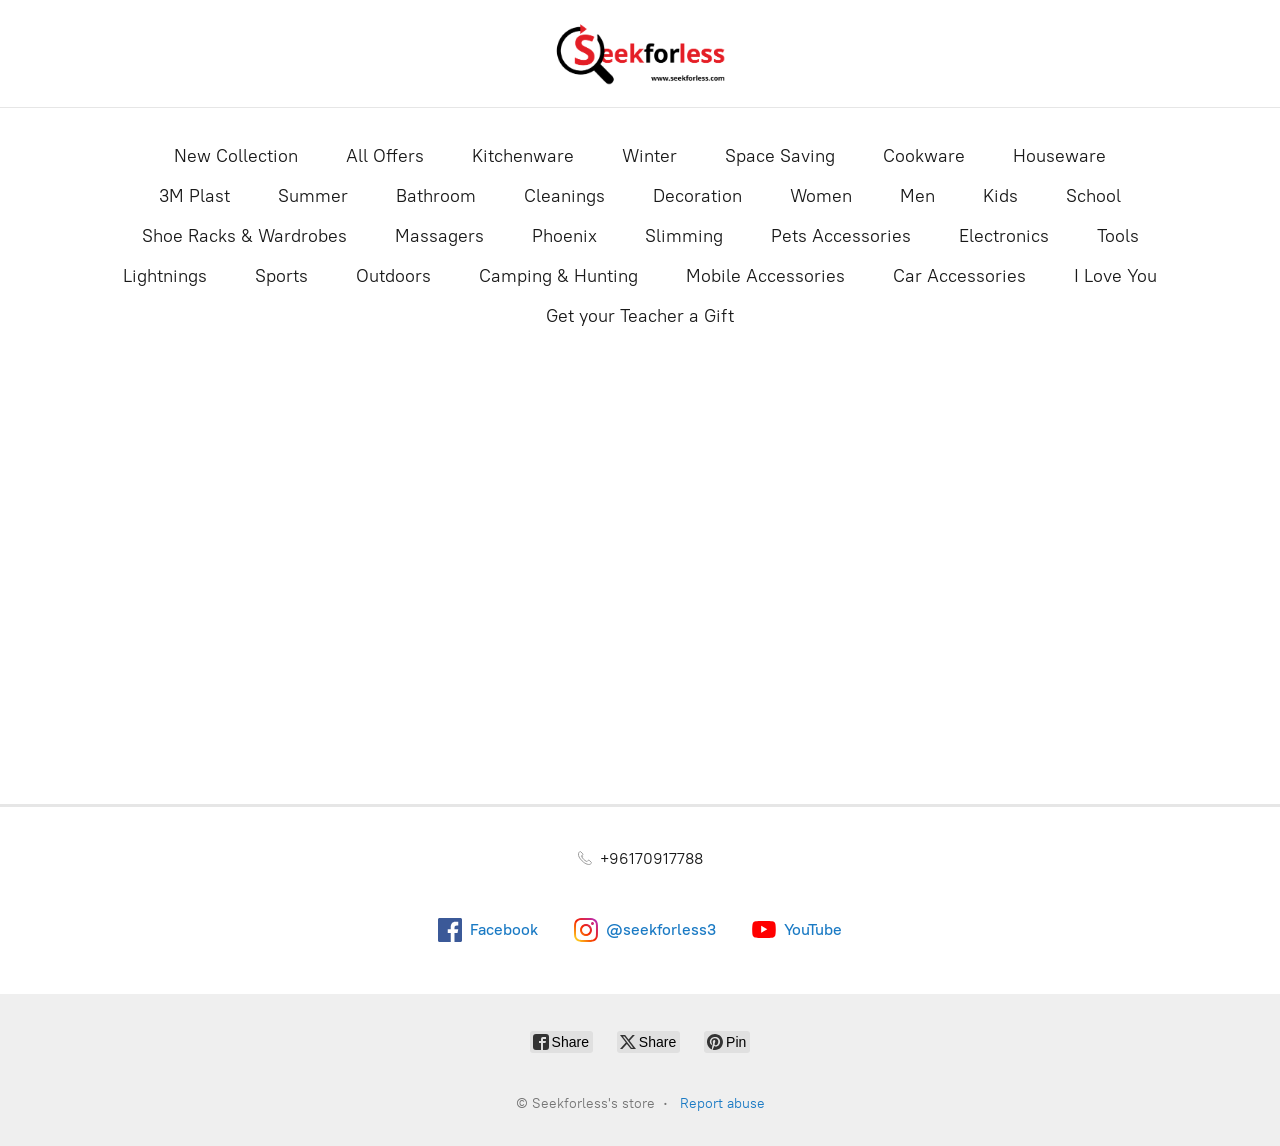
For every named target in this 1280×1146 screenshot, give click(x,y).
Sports (281, 276)
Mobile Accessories (765, 276)
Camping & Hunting (558, 276)
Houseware (1059, 156)
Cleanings (564, 196)
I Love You (1115, 276)
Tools (1118, 236)
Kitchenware (523, 156)
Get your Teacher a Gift (640, 316)
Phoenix (564, 236)
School (1093, 196)
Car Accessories (959, 276)
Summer (313, 196)
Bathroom (436, 196)
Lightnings (165, 276)
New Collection (236, 156)
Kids (1000, 196)
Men (917, 196)
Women (821, 196)
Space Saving (780, 156)
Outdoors (393, 276)
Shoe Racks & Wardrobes (244, 236)
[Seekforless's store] (640, 53)
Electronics (1004, 236)
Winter (649, 156)
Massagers (439, 236)
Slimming (684, 236)
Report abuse (722, 1103)
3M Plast (194, 196)
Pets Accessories (841, 236)
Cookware (924, 156)
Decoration (697, 196)
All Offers (385, 156)
